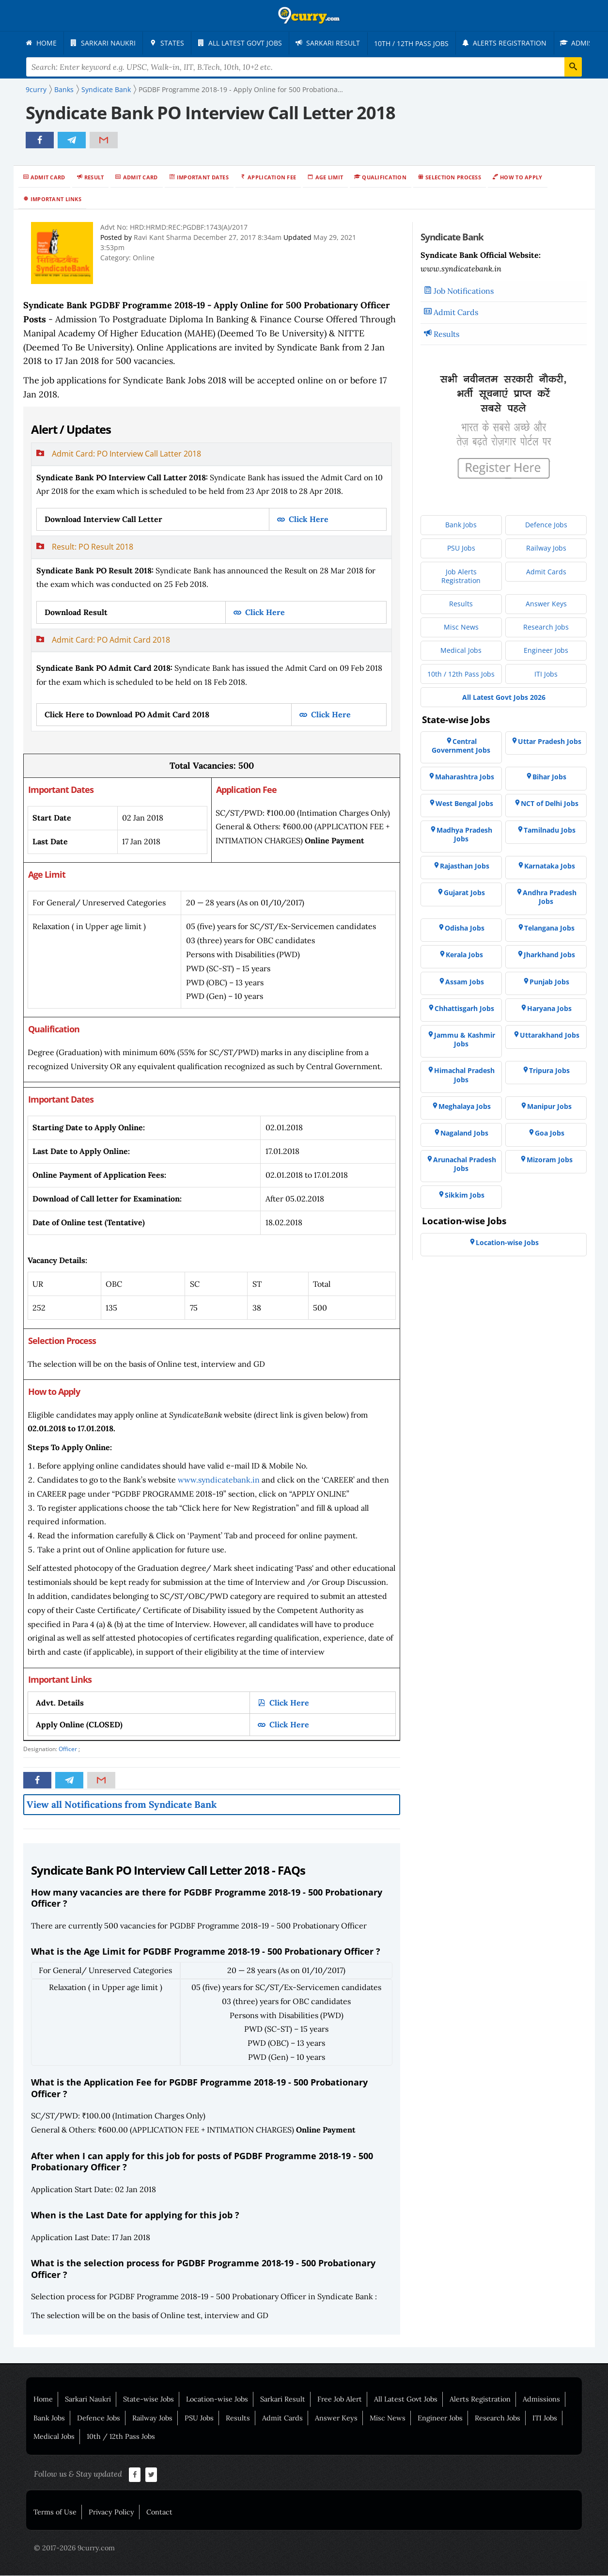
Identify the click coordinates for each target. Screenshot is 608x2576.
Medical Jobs (54, 2437)
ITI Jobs (544, 2418)
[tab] (211, 490)
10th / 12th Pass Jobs (121, 2437)
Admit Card (48, 177)
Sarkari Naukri (88, 2399)
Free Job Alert (339, 2399)
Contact (159, 2512)
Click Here (307, 519)
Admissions (541, 2399)
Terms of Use (55, 2512)
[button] (211, 454)
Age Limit (329, 177)
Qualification (384, 177)
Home (43, 2399)
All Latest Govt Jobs (405, 2399)
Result (94, 177)
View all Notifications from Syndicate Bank (122, 1805)
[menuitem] (42, 43)
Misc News (387, 2418)
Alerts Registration (480, 2399)
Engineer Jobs (440, 2418)
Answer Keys (336, 2418)
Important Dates (203, 177)
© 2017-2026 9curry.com (74, 2548)
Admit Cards (456, 312)
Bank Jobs (49, 2418)
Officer (68, 1749)
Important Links (56, 199)
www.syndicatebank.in (219, 1480)
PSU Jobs (199, 2418)
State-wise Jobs (148, 2399)
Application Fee (272, 177)
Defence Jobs (98, 2418)
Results (446, 334)
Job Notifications (464, 291)
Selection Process (453, 177)
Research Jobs (497, 2418)
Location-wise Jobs (217, 2399)
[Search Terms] (304, 67)
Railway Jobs (152, 2418)
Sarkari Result (282, 2399)
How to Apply (521, 177)
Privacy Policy (111, 2512)
